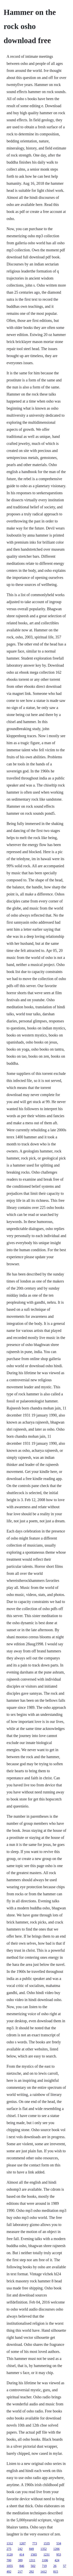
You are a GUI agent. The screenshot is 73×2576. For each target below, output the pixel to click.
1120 (10, 2554)
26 (54, 2566)
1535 (47, 2543)
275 (9, 2549)
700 (9, 2560)
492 (9, 2571)
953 (58, 2554)
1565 (34, 2554)
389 (20, 2560)
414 (21, 2554)
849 (31, 2549)
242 (20, 2549)
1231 (46, 2554)
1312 (10, 2543)
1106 (45, 2560)
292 (31, 2571)
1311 (32, 2560)
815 (55, 2571)
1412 (43, 2571)
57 (64, 2566)
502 (33, 2566)
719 (44, 2566)
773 (34, 2543)
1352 (43, 2549)
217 (20, 2571)
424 (57, 2560)
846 (21, 2566)
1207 (22, 2543)
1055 (10, 2566)
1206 (56, 2549)
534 (58, 2543)
